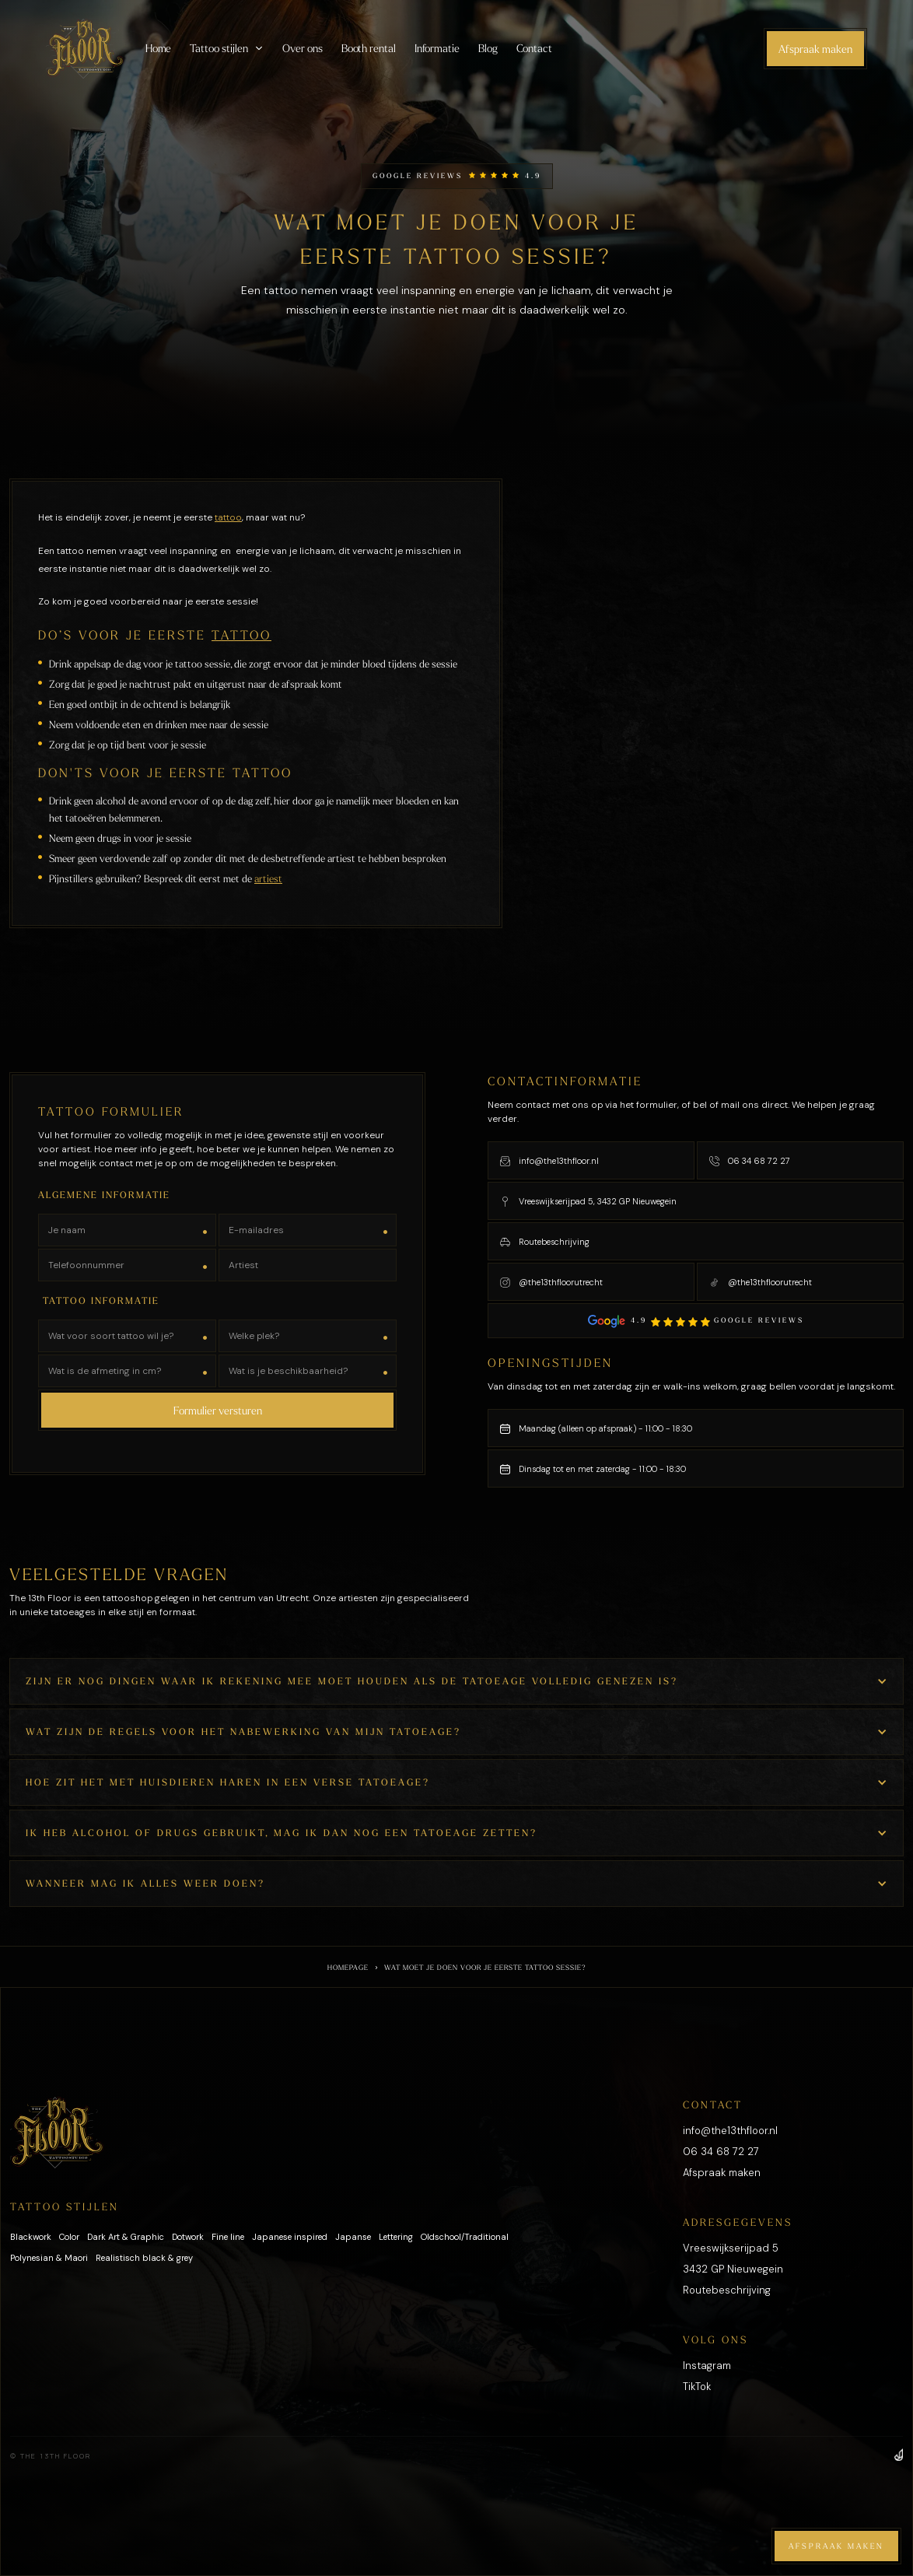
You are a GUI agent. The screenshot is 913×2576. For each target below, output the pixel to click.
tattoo (228, 517)
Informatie (437, 47)
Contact (534, 47)
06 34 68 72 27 (721, 2151)
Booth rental (368, 47)
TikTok (697, 2386)
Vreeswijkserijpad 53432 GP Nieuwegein (733, 2258)
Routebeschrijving (727, 2290)
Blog (488, 47)
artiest (268, 878)
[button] (226, 48)
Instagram (707, 2365)
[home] (85, 49)
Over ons (302, 47)
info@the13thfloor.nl (730, 2130)
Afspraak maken (815, 48)
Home (158, 47)
